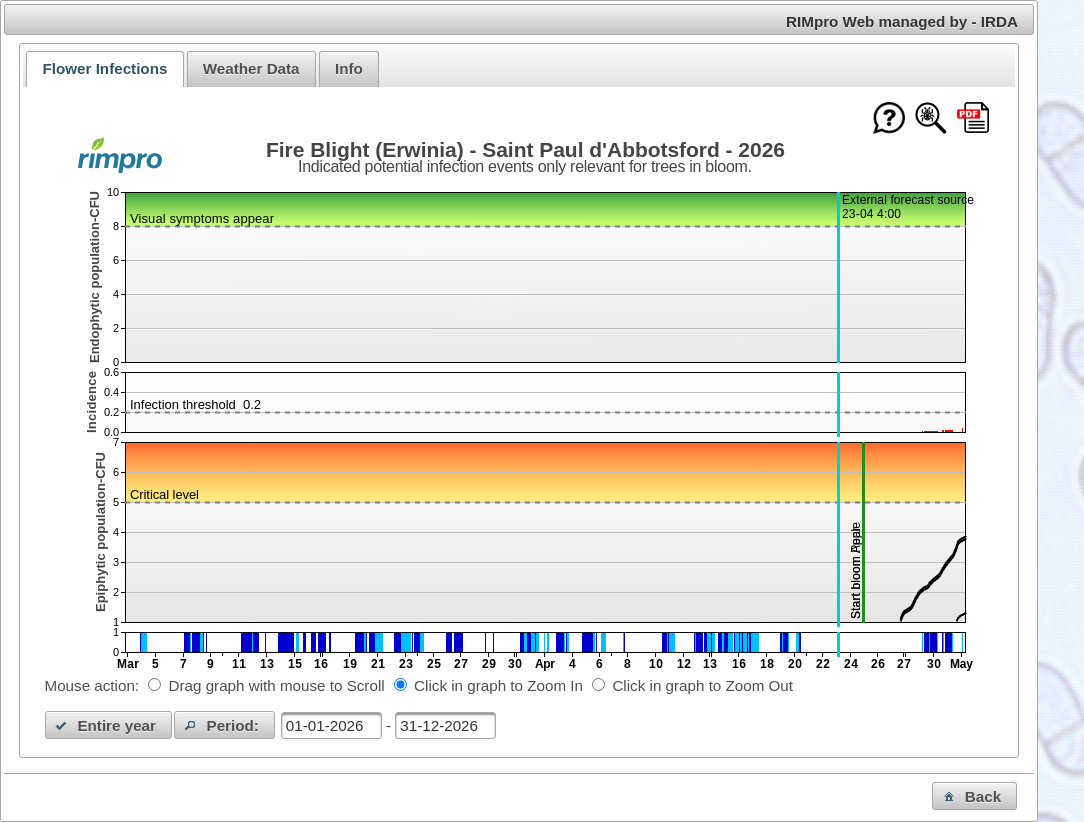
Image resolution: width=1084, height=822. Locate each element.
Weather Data (251, 68)
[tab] (104, 69)
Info (349, 68)
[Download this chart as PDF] (973, 119)
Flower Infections (104, 68)
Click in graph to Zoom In (498, 685)
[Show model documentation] (931, 119)
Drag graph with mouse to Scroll (277, 685)
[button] (109, 725)
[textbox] (331, 725)
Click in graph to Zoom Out (702, 685)
